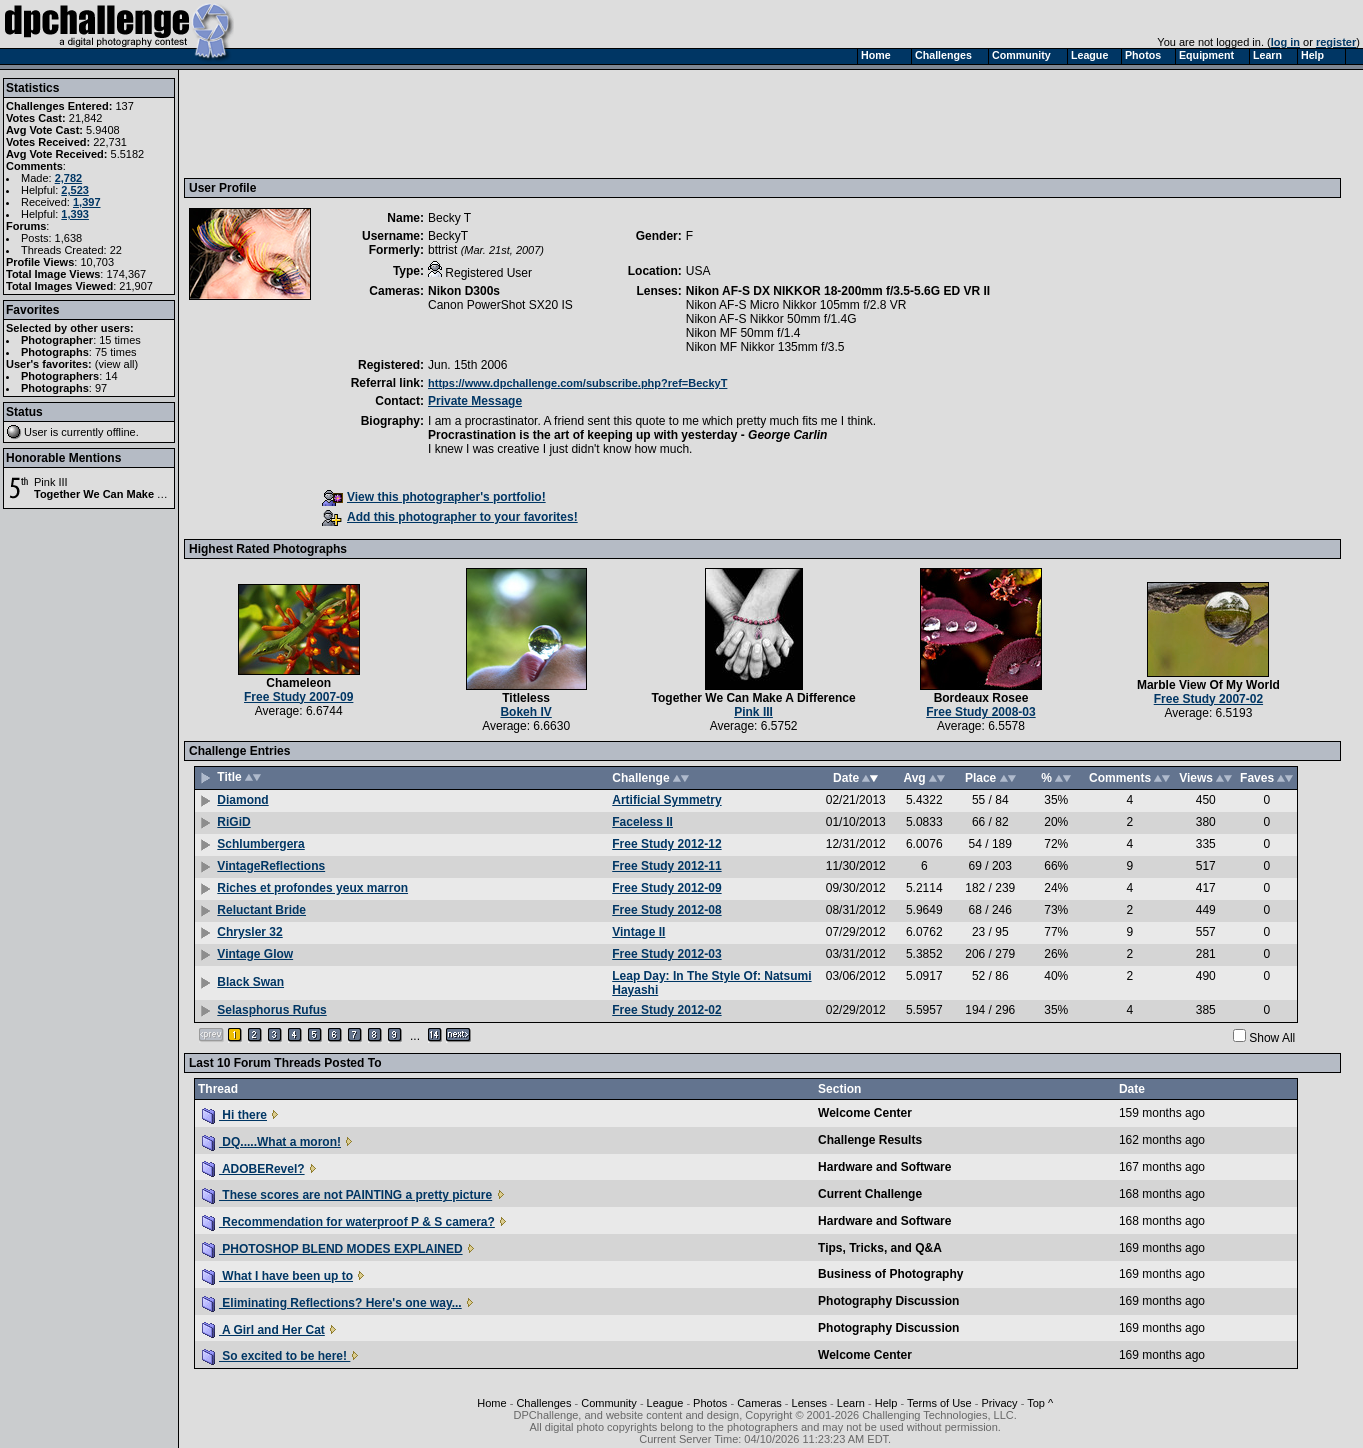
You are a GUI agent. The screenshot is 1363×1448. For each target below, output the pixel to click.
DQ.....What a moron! (271, 1142)
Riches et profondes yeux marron (312, 888)
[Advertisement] (553, 123)
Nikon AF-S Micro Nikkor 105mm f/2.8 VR (796, 305)
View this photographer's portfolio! (434, 497)
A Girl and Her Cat (263, 1330)
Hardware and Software (884, 1167)
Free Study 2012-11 (666, 866)
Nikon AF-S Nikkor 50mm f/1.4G (771, 319)
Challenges (543, 1403)
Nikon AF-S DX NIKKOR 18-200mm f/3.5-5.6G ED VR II (838, 291)
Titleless (526, 698)
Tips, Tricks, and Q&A (880, 1248)
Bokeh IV (525, 712)
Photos (710, 1403)
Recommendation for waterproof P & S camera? (348, 1222)
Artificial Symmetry (666, 800)
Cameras (759, 1403)
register (1336, 42)
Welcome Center (865, 1113)
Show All (1272, 1038)
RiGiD (233, 822)
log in (1285, 42)
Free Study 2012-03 (666, 954)
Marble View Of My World (1208, 685)
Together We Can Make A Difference (127, 494)
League (665, 1403)
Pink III (51, 482)
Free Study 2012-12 (666, 844)
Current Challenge (870, 1194)
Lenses (809, 1403)
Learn (851, 1403)
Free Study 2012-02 (666, 1010)
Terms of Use (939, 1403)
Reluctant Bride (261, 910)
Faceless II (642, 822)
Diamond (242, 800)
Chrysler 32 (249, 932)
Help (886, 1403)
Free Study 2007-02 (1208, 699)
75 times (116, 352)
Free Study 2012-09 (666, 888)
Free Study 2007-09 (298, 697)
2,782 (69, 178)
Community (609, 1403)
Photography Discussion (888, 1301)
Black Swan (250, 982)
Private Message (475, 401)
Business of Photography (890, 1274)
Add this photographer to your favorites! (450, 517)
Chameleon (298, 683)
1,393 (75, 214)
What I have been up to (277, 1276)
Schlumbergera (260, 844)
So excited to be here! (276, 1356)
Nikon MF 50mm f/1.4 (743, 333)
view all (117, 364)
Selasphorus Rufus (271, 1010)
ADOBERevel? (253, 1169)
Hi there (234, 1115)
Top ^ (1040, 1403)
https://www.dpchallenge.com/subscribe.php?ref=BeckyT (577, 383)
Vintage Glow (255, 954)
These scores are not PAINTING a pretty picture (347, 1195)
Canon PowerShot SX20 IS (500, 305)
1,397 (87, 202)
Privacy (1000, 1403)
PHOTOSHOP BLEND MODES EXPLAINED (332, 1249)
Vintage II (638, 932)
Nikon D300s (464, 291)
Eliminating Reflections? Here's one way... (332, 1303)
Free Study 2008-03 (980, 712)
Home (491, 1403)
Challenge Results (870, 1140)
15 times (120, 340)
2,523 (75, 190)
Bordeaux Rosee (981, 698)
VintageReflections (271, 866)
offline (121, 432)
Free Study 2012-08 (666, 910)
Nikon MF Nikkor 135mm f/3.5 (765, 347)
